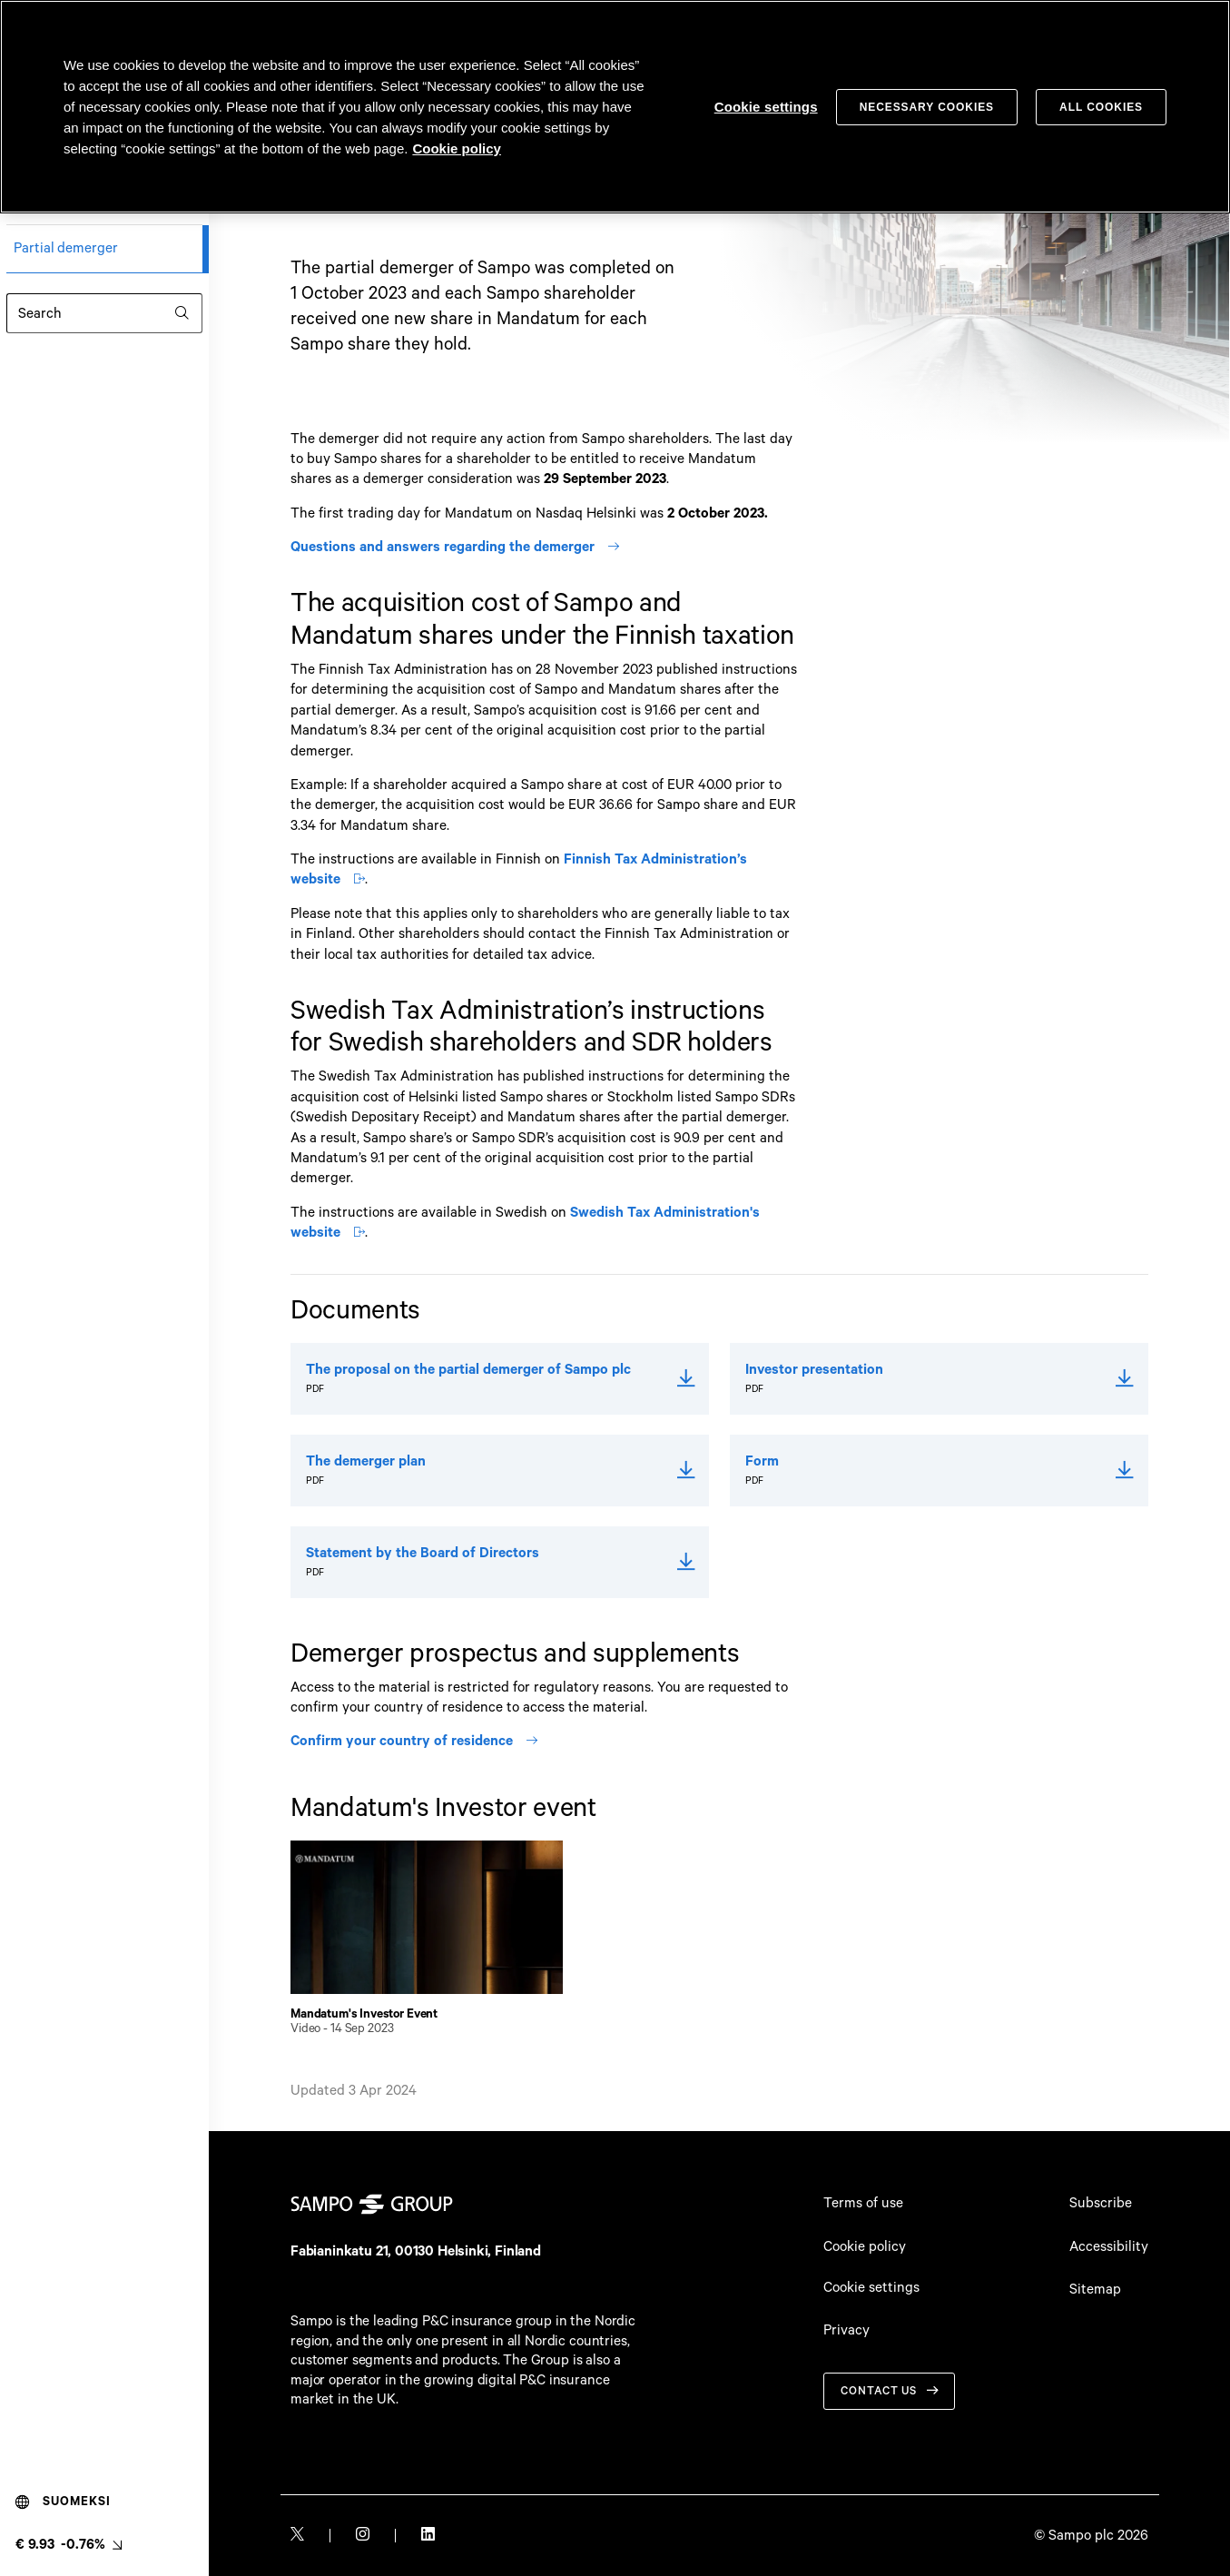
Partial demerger (66, 248)
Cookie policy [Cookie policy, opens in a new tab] (456, 148)
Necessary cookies (927, 107)
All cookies (1101, 107)
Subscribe (1100, 2203)
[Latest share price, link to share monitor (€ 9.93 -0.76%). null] (68, 2544)
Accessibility (1108, 2247)
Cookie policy (864, 2247)
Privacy (846, 2330)
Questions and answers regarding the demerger (454, 547)
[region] (615, 106)
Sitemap (1095, 2289)
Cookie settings (871, 2288)
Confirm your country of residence (413, 1741)
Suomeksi (63, 2502)
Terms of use (863, 2203)
